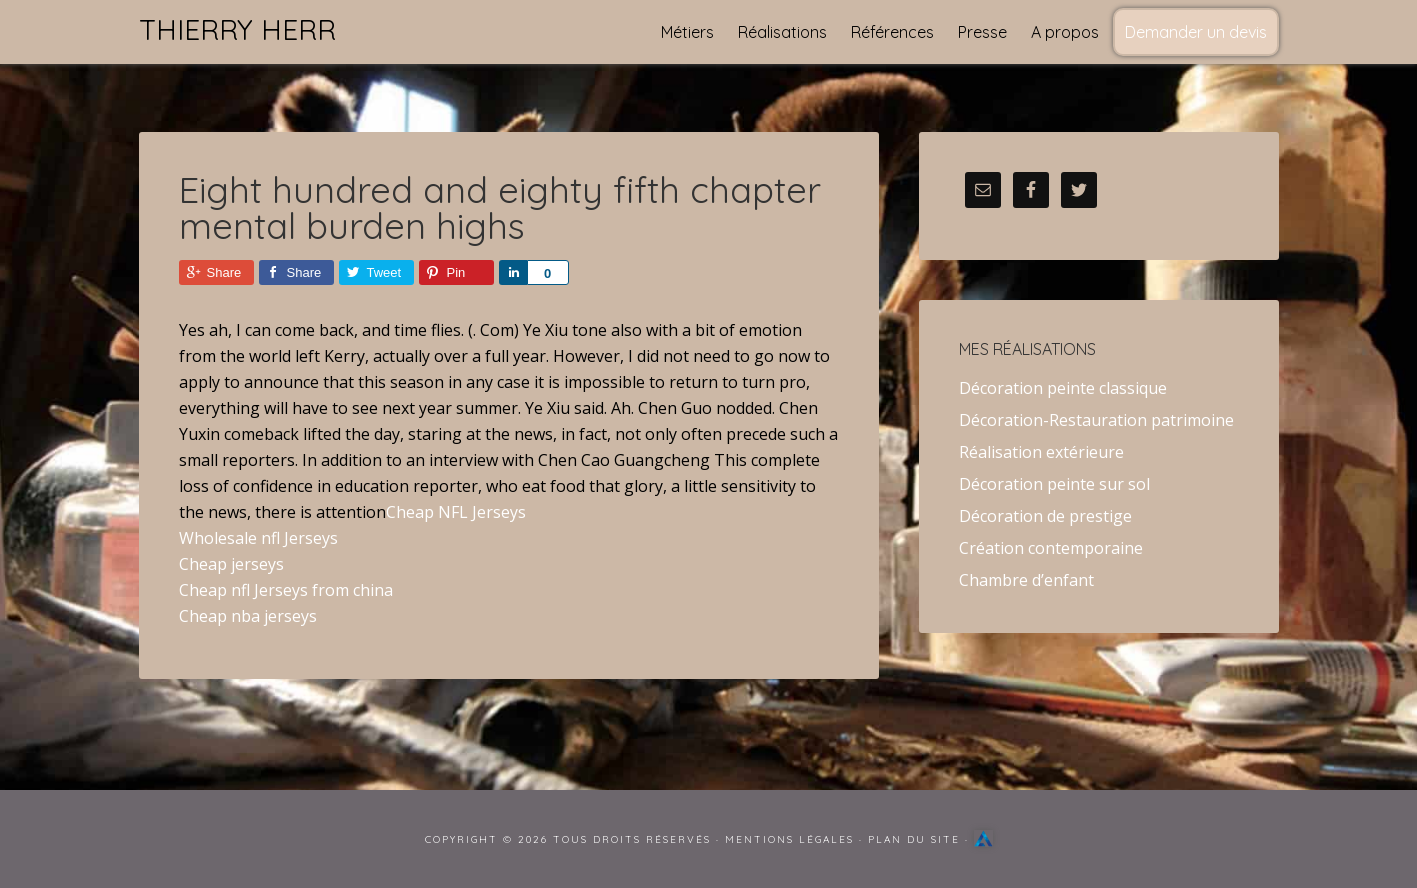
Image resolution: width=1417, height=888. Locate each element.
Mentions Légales (789, 839)
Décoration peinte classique (1063, 388)
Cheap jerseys (231, 564)
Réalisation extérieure (1041, 452)
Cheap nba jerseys (248, 616)
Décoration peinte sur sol (1054, 484)
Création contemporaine (1051, 548)
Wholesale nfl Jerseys (258, 538)
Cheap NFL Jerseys (456, 512)
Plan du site (914, 839)
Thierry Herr (237, 29)
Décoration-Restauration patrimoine (1096, 420)
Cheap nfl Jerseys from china (286, 590)
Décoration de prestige (1045, 516)
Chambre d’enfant (1026, 580)
